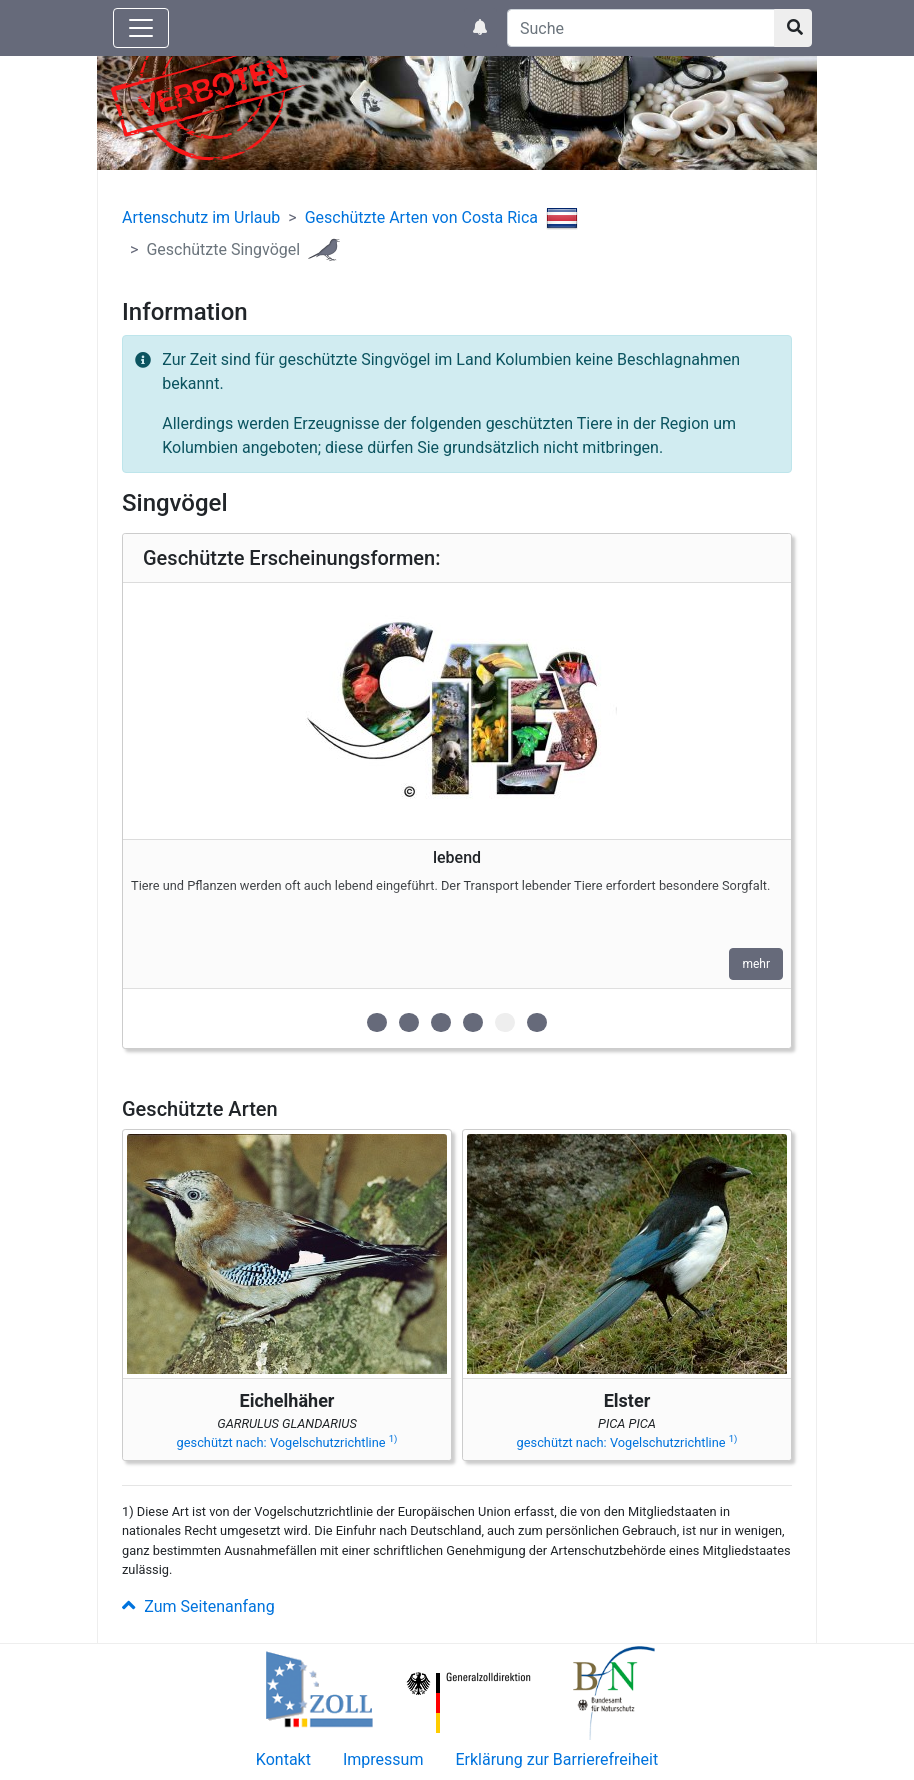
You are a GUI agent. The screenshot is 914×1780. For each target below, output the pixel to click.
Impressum (383, 1759)
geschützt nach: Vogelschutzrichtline (287, 1442)
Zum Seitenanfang (198, 1606)
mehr (756, 964)
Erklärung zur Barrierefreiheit (556, 1759)
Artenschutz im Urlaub (201, 217)
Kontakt (283, 1759)
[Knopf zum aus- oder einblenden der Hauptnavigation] (141, 28)
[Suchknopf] (793, 28)
